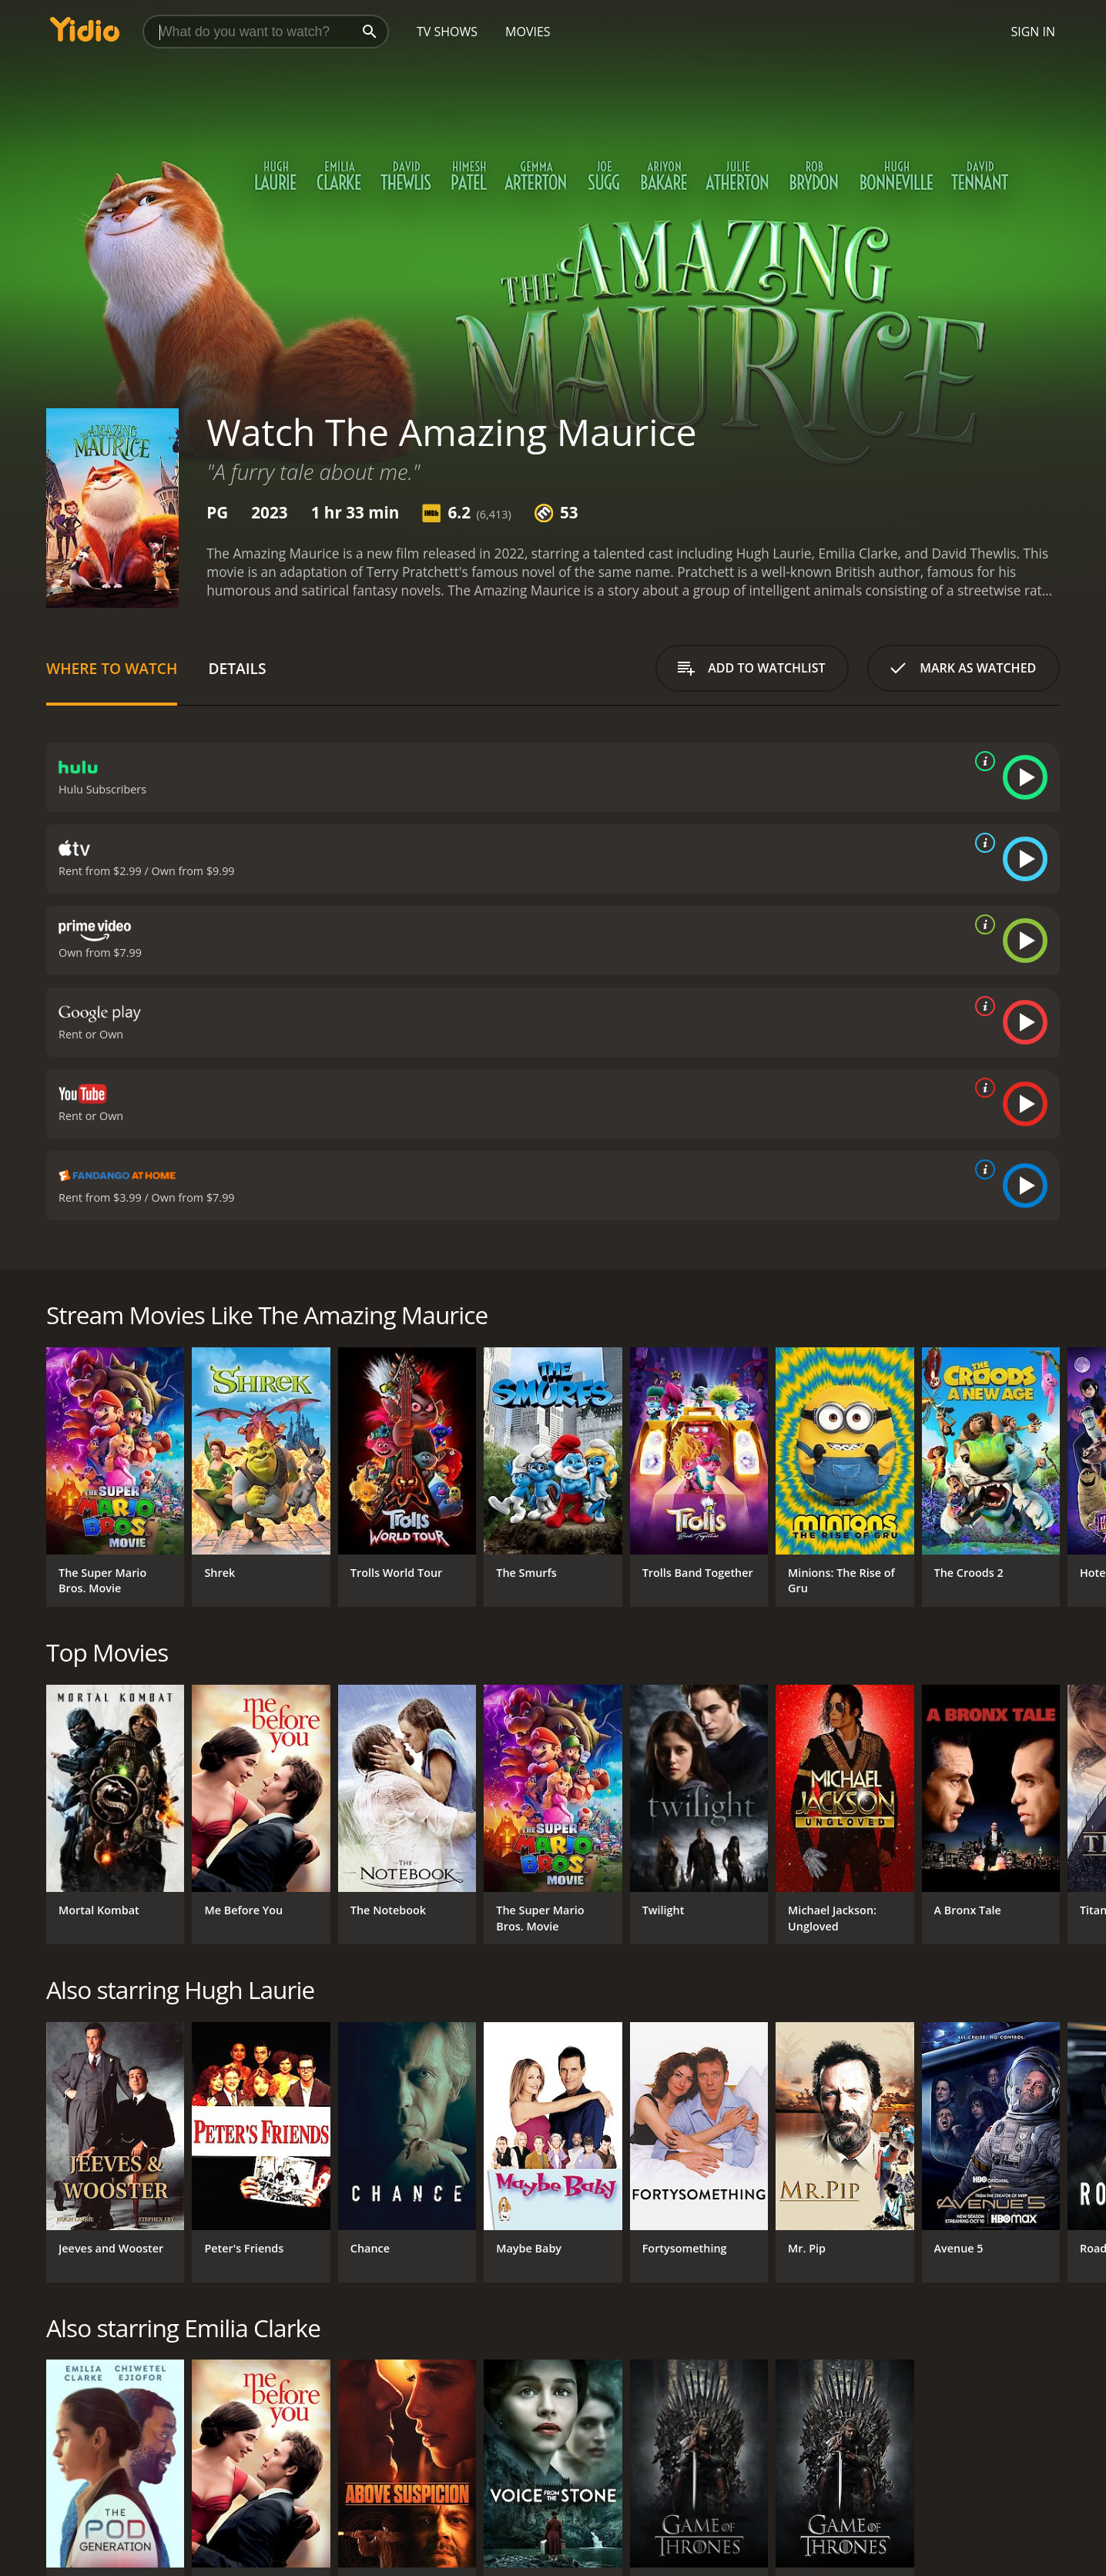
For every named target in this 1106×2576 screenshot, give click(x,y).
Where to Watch (111, 668)
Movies (528, 31)
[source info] (982, 761)
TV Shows (447, 31)
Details (237, 668)
